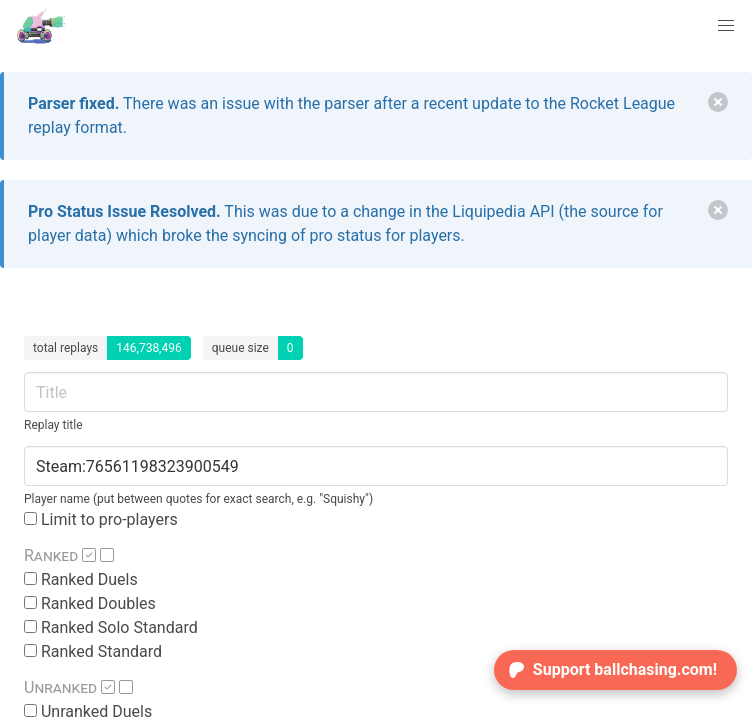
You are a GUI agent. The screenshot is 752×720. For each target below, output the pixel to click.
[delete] (718, 102)
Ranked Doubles (90, 603)
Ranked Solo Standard (111, 627)
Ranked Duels (81, 579)
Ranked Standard (93, 651)
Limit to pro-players (101, 519)
